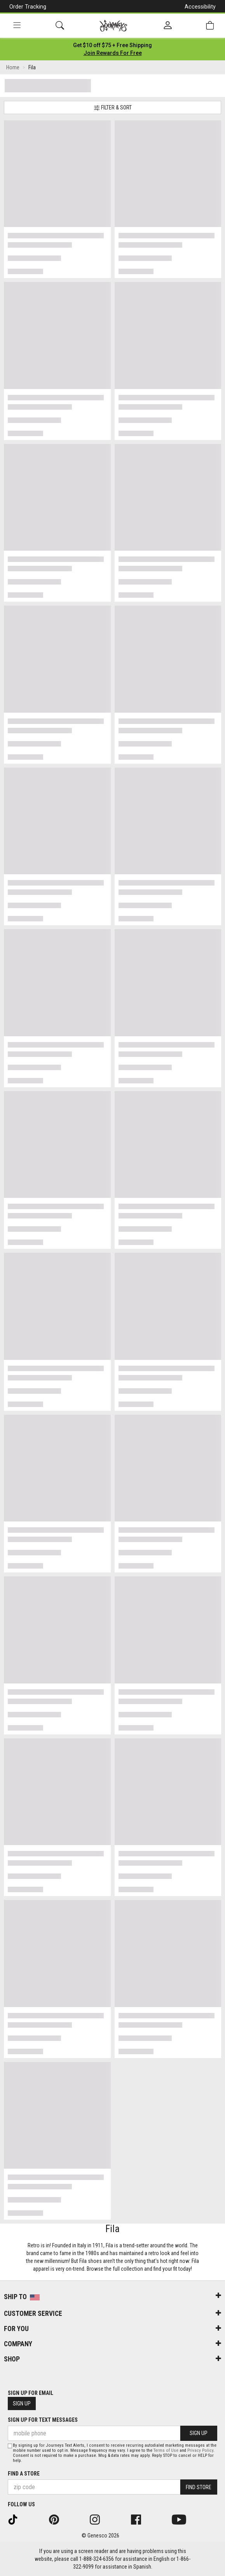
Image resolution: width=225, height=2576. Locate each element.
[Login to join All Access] (112, 45)
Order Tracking (27, 7)
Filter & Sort (113, 107)
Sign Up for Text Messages (43, 2420)
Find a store (24, 2473)
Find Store (198, 2487)
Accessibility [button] (200, 7)
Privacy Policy (200, 2450)
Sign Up (22, 2403)
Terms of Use (165, 2450)
